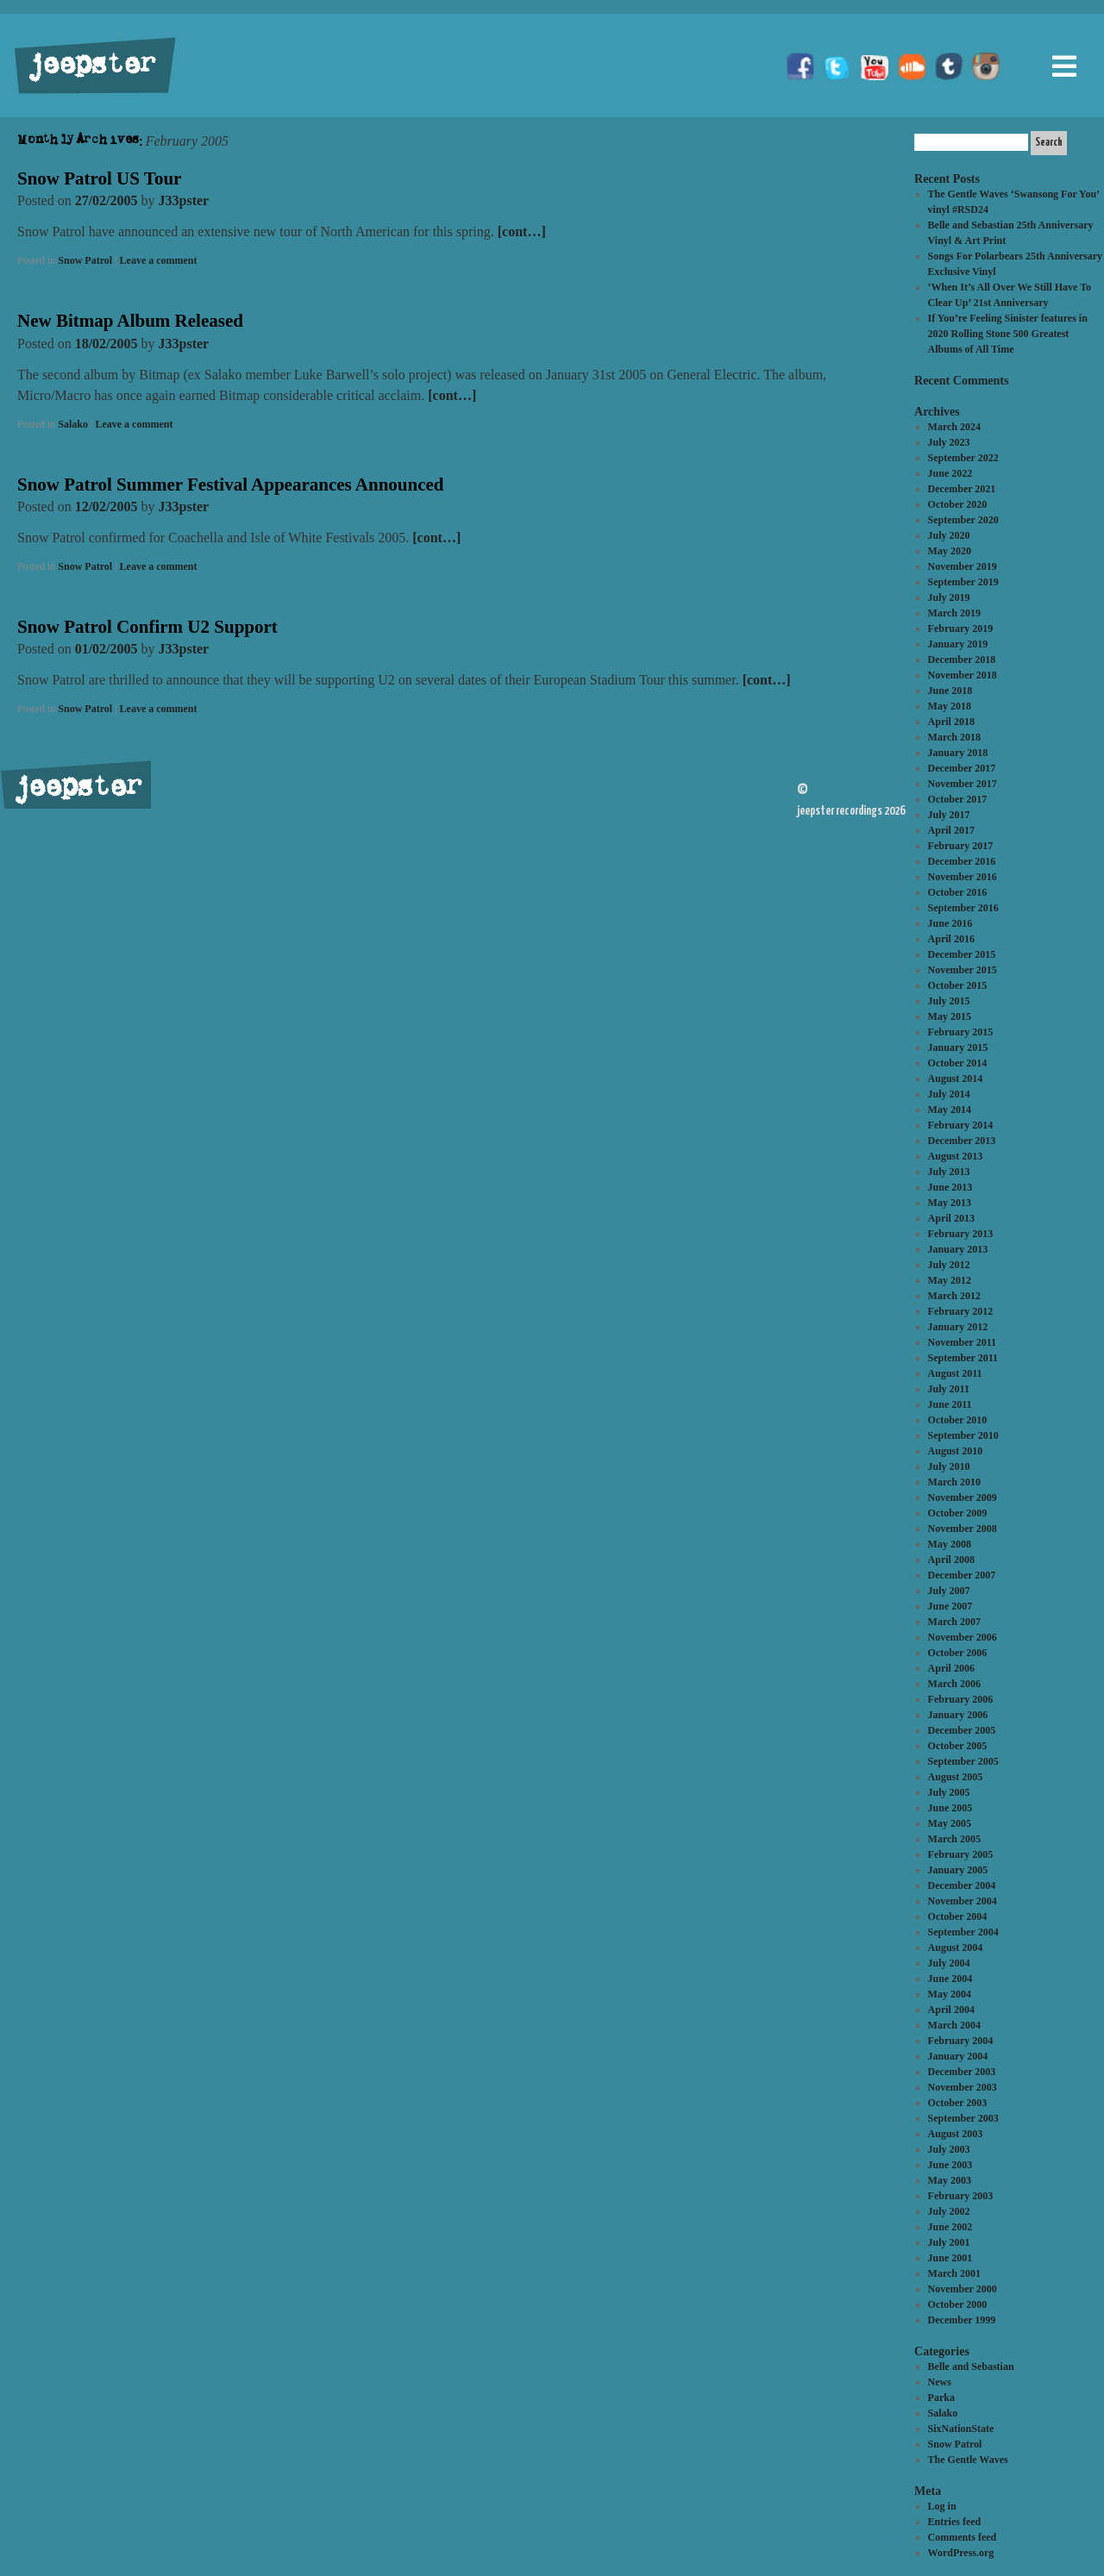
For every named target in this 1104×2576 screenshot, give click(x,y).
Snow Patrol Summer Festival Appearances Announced (230, 484)
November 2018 (962, 675)
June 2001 (950, 2258)
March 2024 (954, 427)
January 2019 (958, 644)
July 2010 (949, 1466)
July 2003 (949, 2149)
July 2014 (949, 1094)
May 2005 (949, 1823)
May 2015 (949, 1016)
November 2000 (962, 2289)
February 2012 (961, 1311)
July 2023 (949, 442)
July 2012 (949, 1265)
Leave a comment (159, 260)
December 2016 (962, 861)
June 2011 (950, 1404)
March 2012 (954, 1296)
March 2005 (954, 1839)
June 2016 (950, 923)
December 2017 (962, 768)
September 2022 (963, 458)
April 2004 (951, 2010)
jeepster (90, 66)
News (939, 2382)
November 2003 (962, 2087)
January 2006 (958, 1715)
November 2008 (962, 1528)
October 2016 (958, 892)
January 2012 (958, 1327)
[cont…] (522, 231)
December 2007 (962, 1575)
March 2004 (954, 2025)
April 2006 (951, 1668)
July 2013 (949, 1172)
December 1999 (962, 2320)
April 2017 (951, 830)
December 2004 (962, 1885)
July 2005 (949, 1792)
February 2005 (961, 1854)
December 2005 (962, 1730)
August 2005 (955, 1777)
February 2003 (961, 2196)
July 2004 (949, 1963)
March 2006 (954, 1684)
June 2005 (950, 1808)
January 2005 (958, 1870)
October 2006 (958, 1653)
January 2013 (958, 1249)
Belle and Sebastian (971, 2366)
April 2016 (951, 939)
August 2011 (955, 1373)
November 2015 (962, 970)
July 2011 (948, 1389)
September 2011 (963, 1358)
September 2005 (963, 1761)
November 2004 (962, 1901)
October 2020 (958, 504)
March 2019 (954, 613)
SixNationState (961, 2429)
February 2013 (961, 1234)
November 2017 (962, 784)
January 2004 (958, 2056)
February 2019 (961, 628)
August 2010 (955, 1451)
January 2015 (958, 1047)
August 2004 (955, 1947)
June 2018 (950, 691)
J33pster (184, 200)
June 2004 (950, 1979)
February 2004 (961, 2041)
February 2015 (961, 1032)
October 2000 (958, 2304)
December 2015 (962, 954)
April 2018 (951, 722)
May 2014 (949, 1110)
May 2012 (949, 1280)
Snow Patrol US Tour (99, 178)
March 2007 (954, 1622)
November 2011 (962, 1342)
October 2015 (958, 985)
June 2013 (950, 1187)
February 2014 (961, 1125)
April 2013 (951, 1218)
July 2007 (949, 1591)
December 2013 (962, 1141)
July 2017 (949, 815)
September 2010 (963, 1435)
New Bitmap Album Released (130, 320)
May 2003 (949, 2180)
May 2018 (949, 706)
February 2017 (961, 846)
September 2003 (963, 2118)
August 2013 (955, 1156)
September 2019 (963, 582)
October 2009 (958, 1513)
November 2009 (962, 1497)
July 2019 (949, 597)
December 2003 (962, 2072)
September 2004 (963, 1932)
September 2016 (963, 908)
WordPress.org (961, 2553)
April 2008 (951, 1560)
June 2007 (950, 1606)
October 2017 (958, 799)
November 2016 (962, 877)
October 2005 (958, 1746)
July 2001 (949, 2242)
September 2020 (963, 520)
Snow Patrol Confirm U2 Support (147, 626)
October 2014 (958, 1063)
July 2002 (949, 2211)
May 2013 (949, 1203)
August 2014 (955, 1078)
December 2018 (962, 659)
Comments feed (962, 2537)
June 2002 (950, 2227)
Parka (941, 2398)
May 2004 (949, 1994)
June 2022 (950, 473)
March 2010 (954, 1482)
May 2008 (949, 1544)
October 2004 (958, 1916)
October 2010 (958, 1420)
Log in (942, 2506)
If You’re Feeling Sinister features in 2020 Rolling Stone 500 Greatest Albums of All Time (1008, 333)
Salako (73, 424)
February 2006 (961, 1699)
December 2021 (962, 489)
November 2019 (962, 566)
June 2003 (950, 2165)
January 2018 (958, 753)
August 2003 (955, 2134)
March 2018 (954, 737)
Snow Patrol (85, 260)
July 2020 (949, 535)
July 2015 (949, 1001)
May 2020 (949, 551)
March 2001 (954, 2273)
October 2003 (958, 2103)
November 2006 (962, 1637)
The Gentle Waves (968, 2460)
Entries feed (955, 2522)
